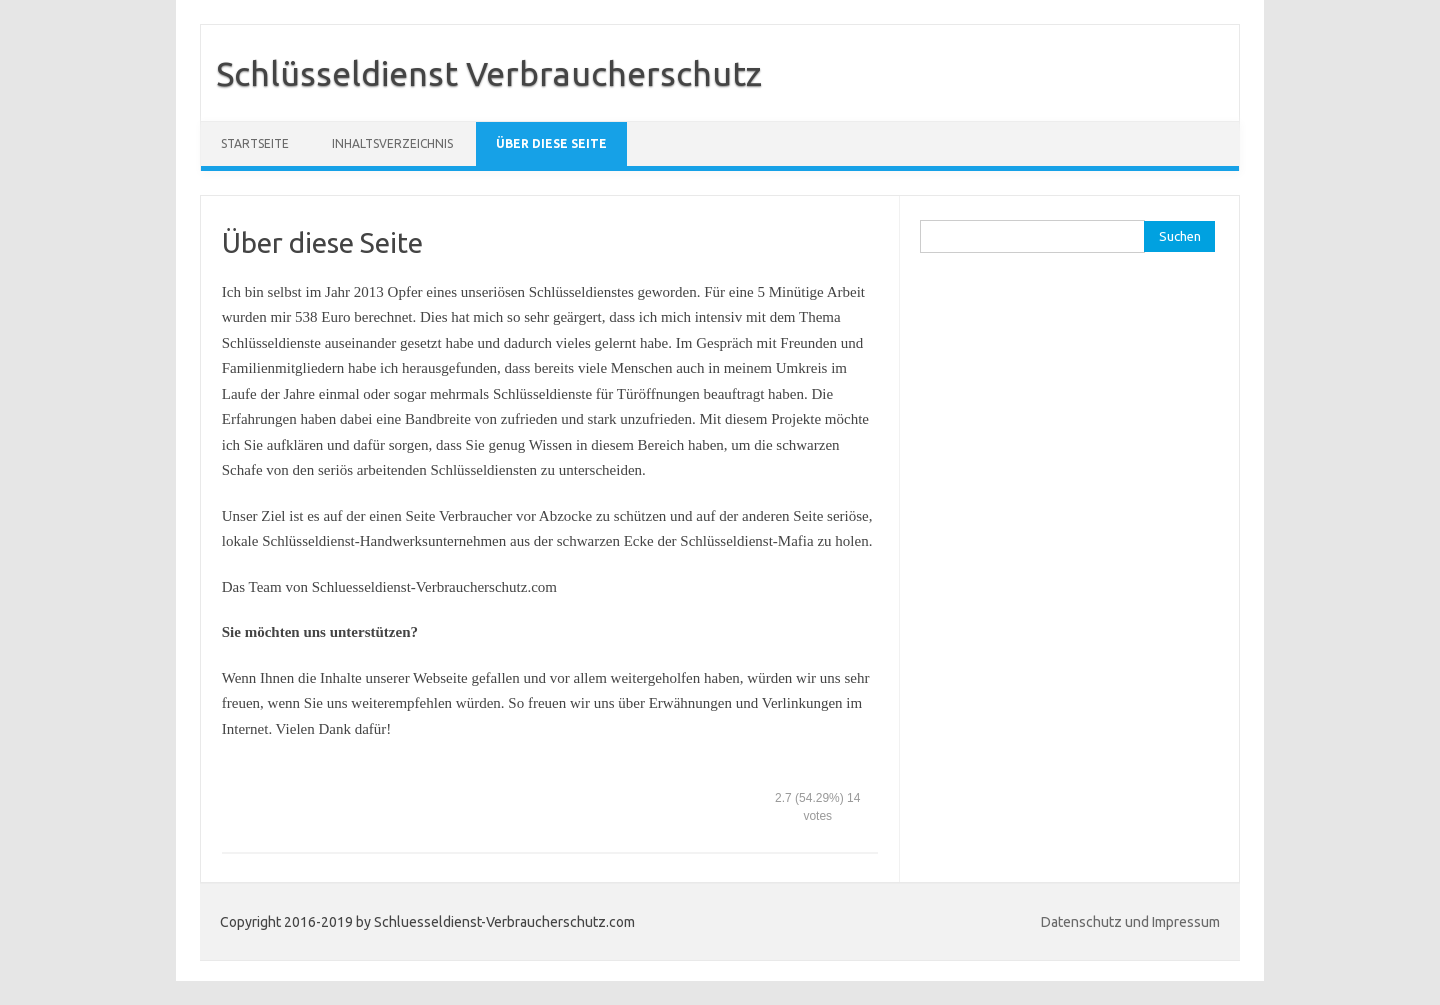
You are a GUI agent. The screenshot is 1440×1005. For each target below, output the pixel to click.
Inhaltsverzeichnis (392, 143)
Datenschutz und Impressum (1130, 922)
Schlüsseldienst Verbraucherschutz (489, 73)
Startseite (255, 143)
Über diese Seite (551, 143)
